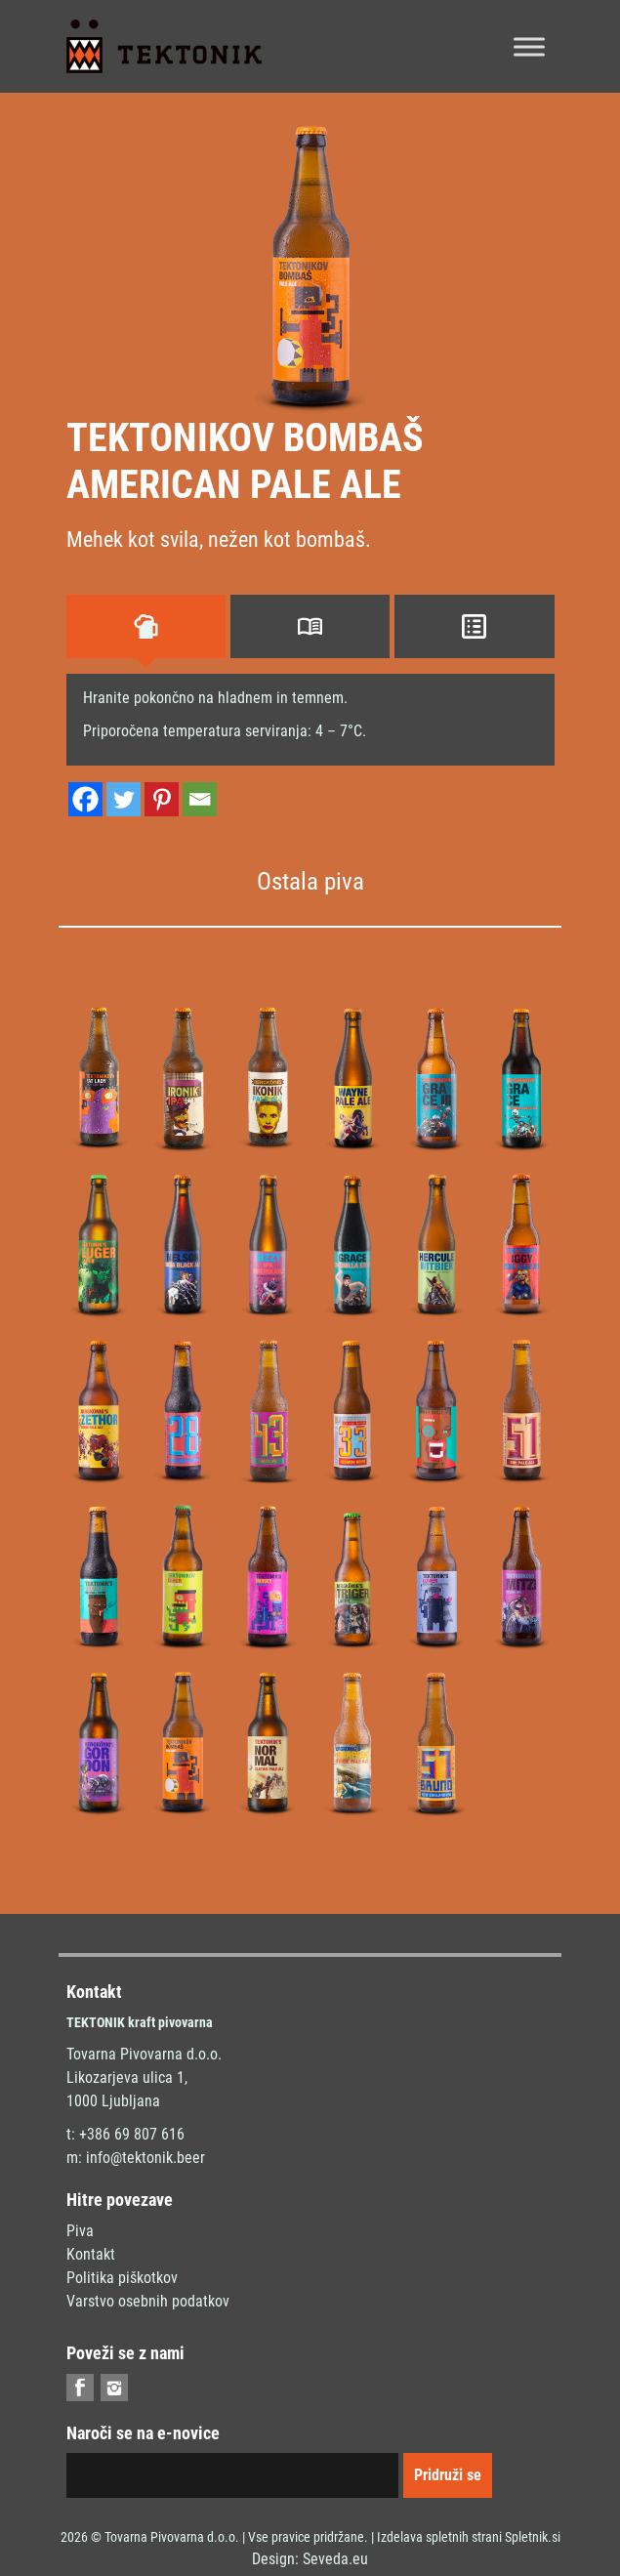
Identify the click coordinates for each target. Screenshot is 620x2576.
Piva (80, 2231)
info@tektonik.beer (145, 2157)
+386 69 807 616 (132, 2134)
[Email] (200, 799)
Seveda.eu (335, 2559)
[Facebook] (85, 799)
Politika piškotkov (122, 2277)
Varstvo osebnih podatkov (147, 2301)
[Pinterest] (162, 799)
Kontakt (90, 2254)
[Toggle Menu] (529, 46)
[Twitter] (123, 799)
